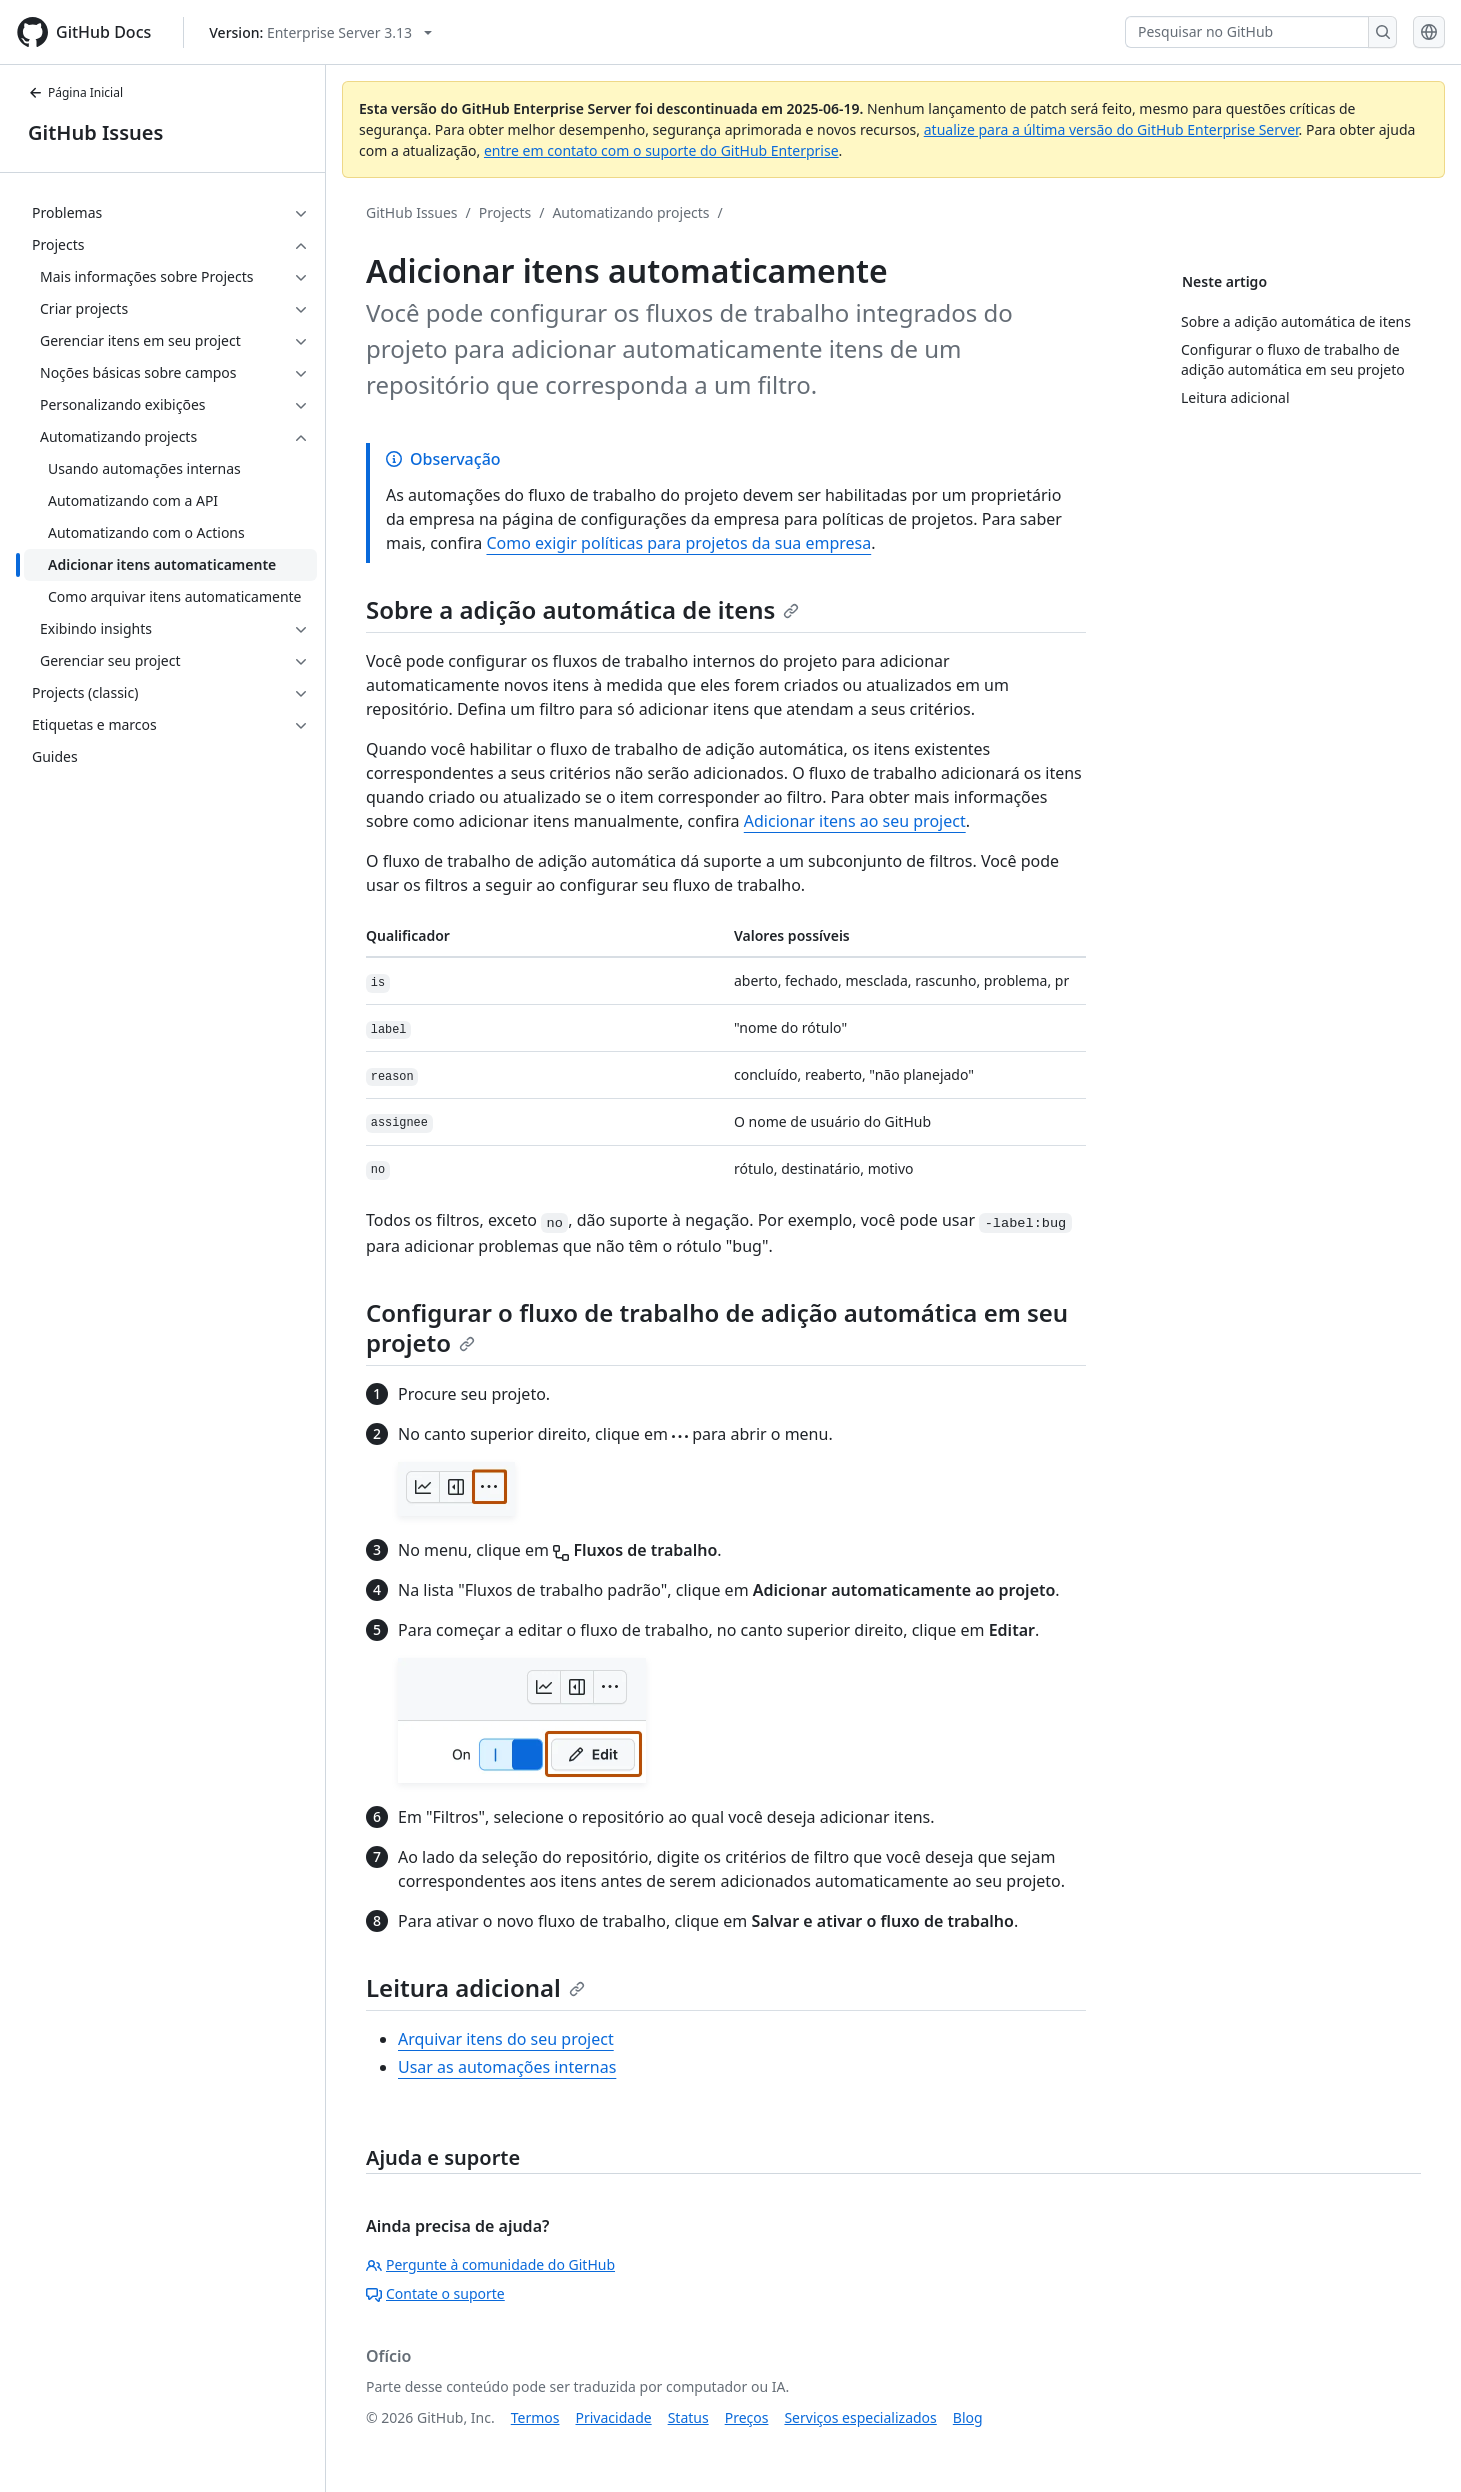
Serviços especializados (860, 2417)
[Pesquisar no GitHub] (1247, 32)
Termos (535, 2417)
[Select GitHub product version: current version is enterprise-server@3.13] (320, 32)
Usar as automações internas (507, 2067)
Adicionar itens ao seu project (855, 821)
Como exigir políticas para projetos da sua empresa (678, 543)
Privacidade (614, 2417)
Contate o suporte (435, 2293)
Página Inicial (75, 92)
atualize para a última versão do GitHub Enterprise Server (1111, 129)
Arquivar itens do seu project (506, 2039)
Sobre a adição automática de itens (582, 609)
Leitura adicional (475, 1987)
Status (688, 2417)
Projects (505, 212)
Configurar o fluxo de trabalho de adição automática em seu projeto (717, 1327)
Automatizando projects (630, 212)
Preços (747, 2417)
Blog (968, 2417)
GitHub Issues (95, 132)
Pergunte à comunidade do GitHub (490, 2264)
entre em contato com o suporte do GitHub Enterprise (661, 150)
